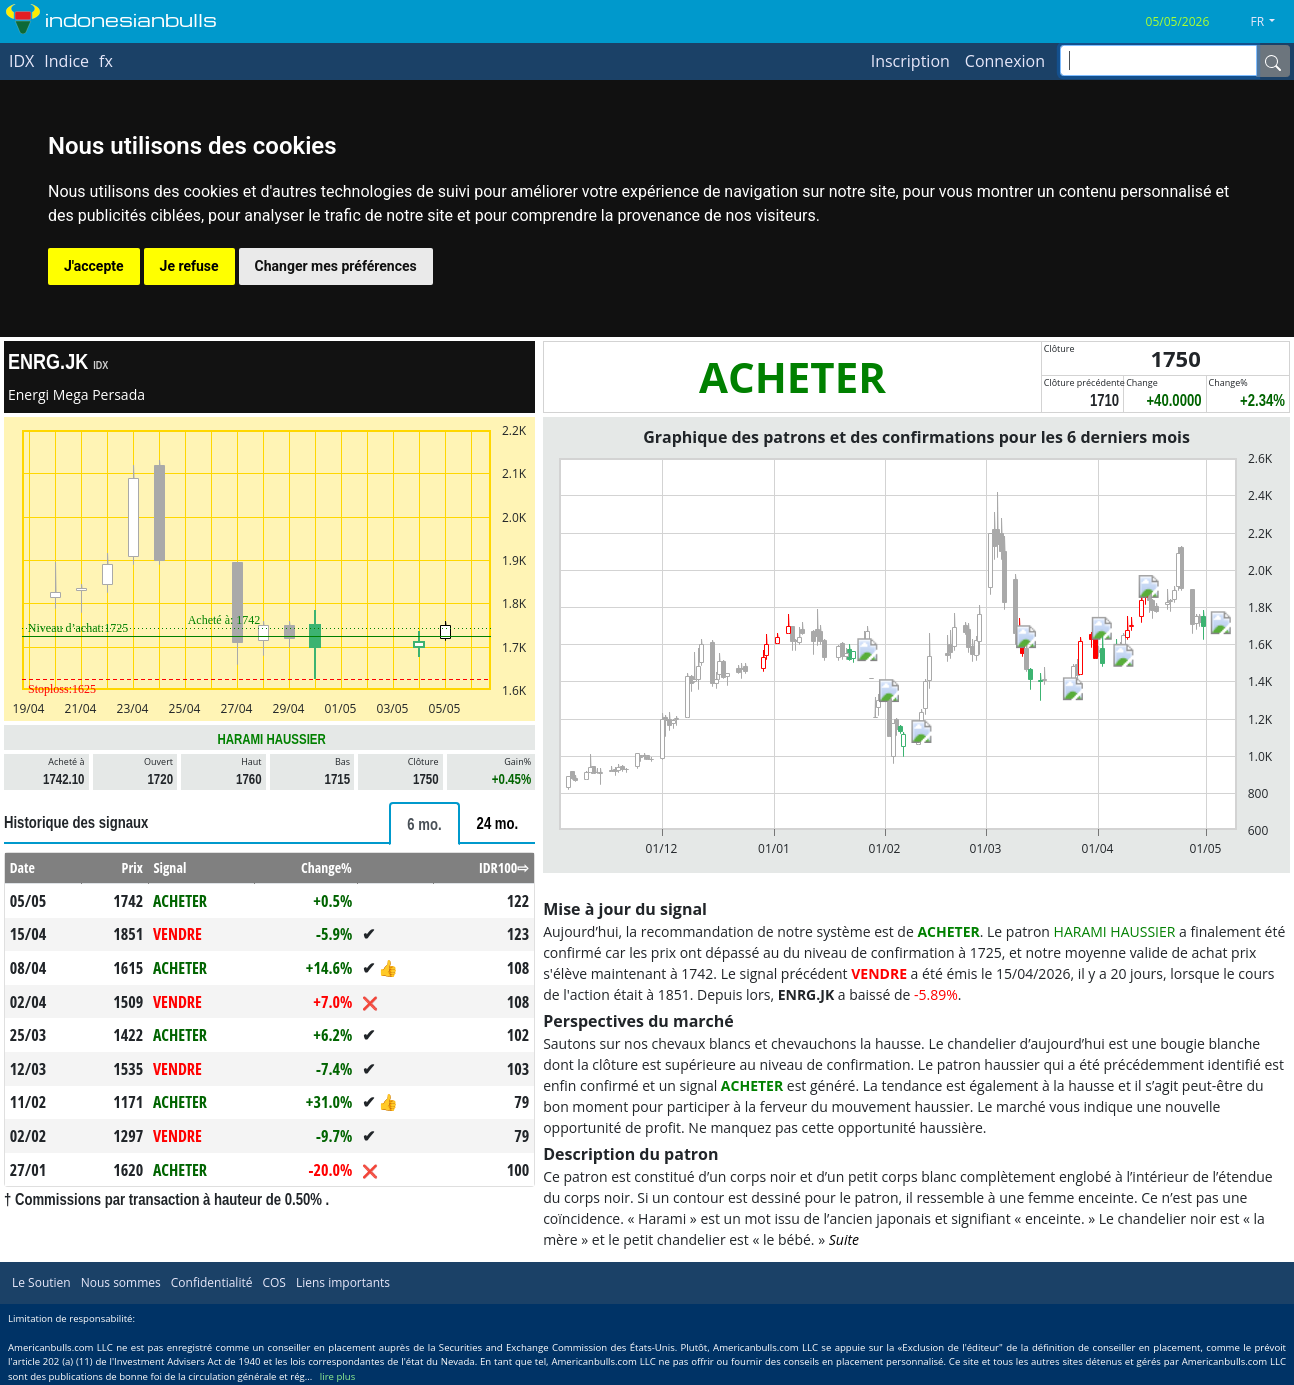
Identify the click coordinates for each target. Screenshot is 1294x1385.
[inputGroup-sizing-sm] (1158, 60)
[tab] (424, 823)
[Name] (1273, 61)
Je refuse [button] (189, 266)
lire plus (337, 1376)
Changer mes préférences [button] (336, 266)
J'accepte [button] (94, 266)
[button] (1270, 22)
